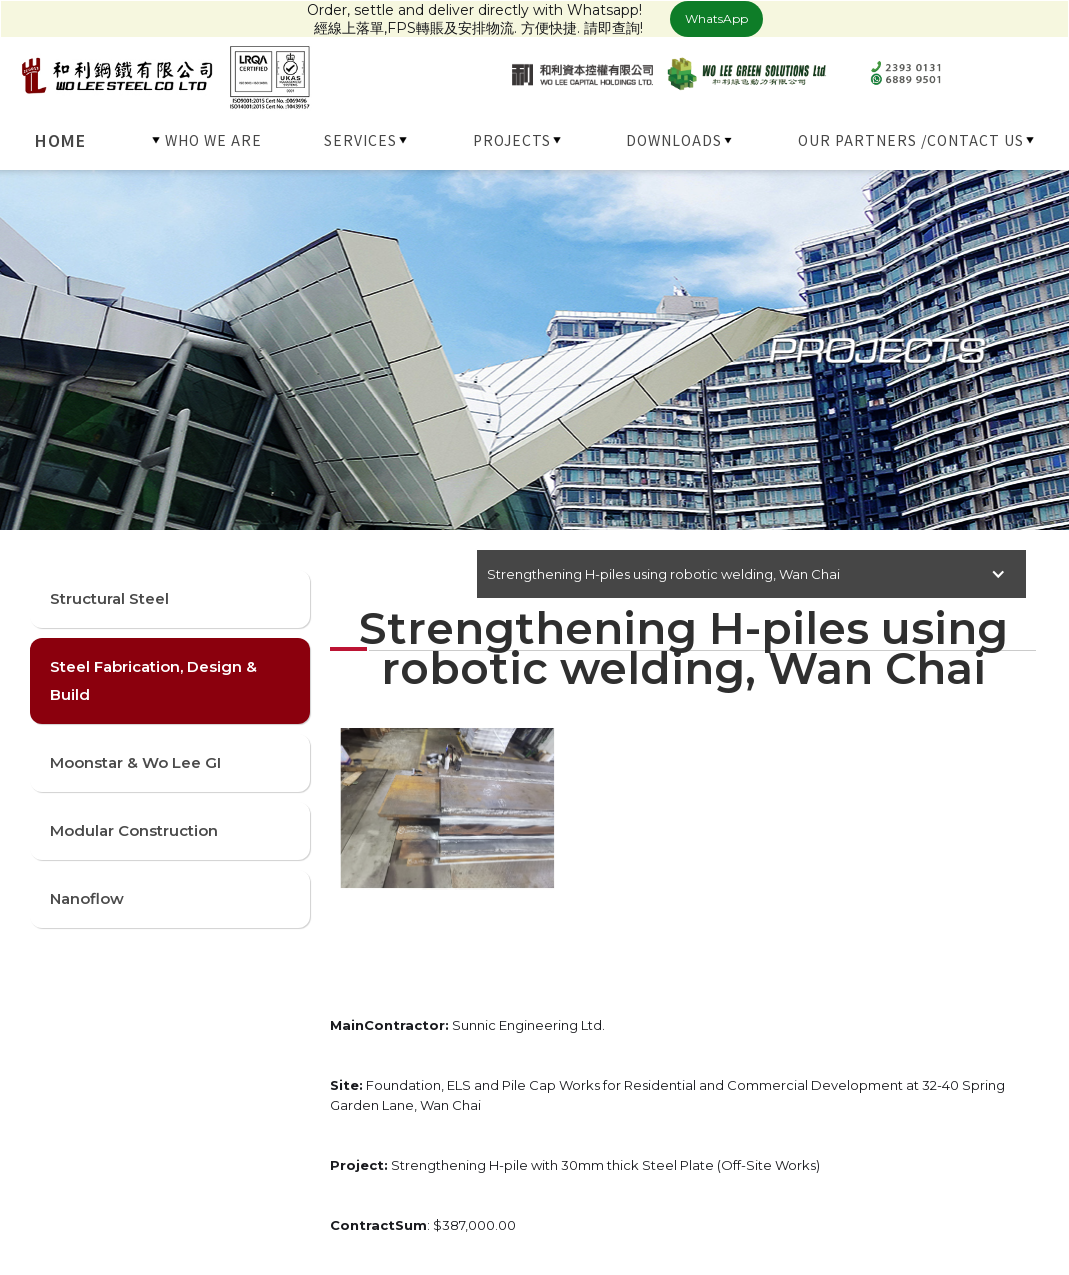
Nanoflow (87, 898)
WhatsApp (716, 18)
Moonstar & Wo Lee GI (135, 762)
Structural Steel (109, 598)
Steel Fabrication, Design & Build (153, 680)
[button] (208, 140)
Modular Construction (134, 830)
